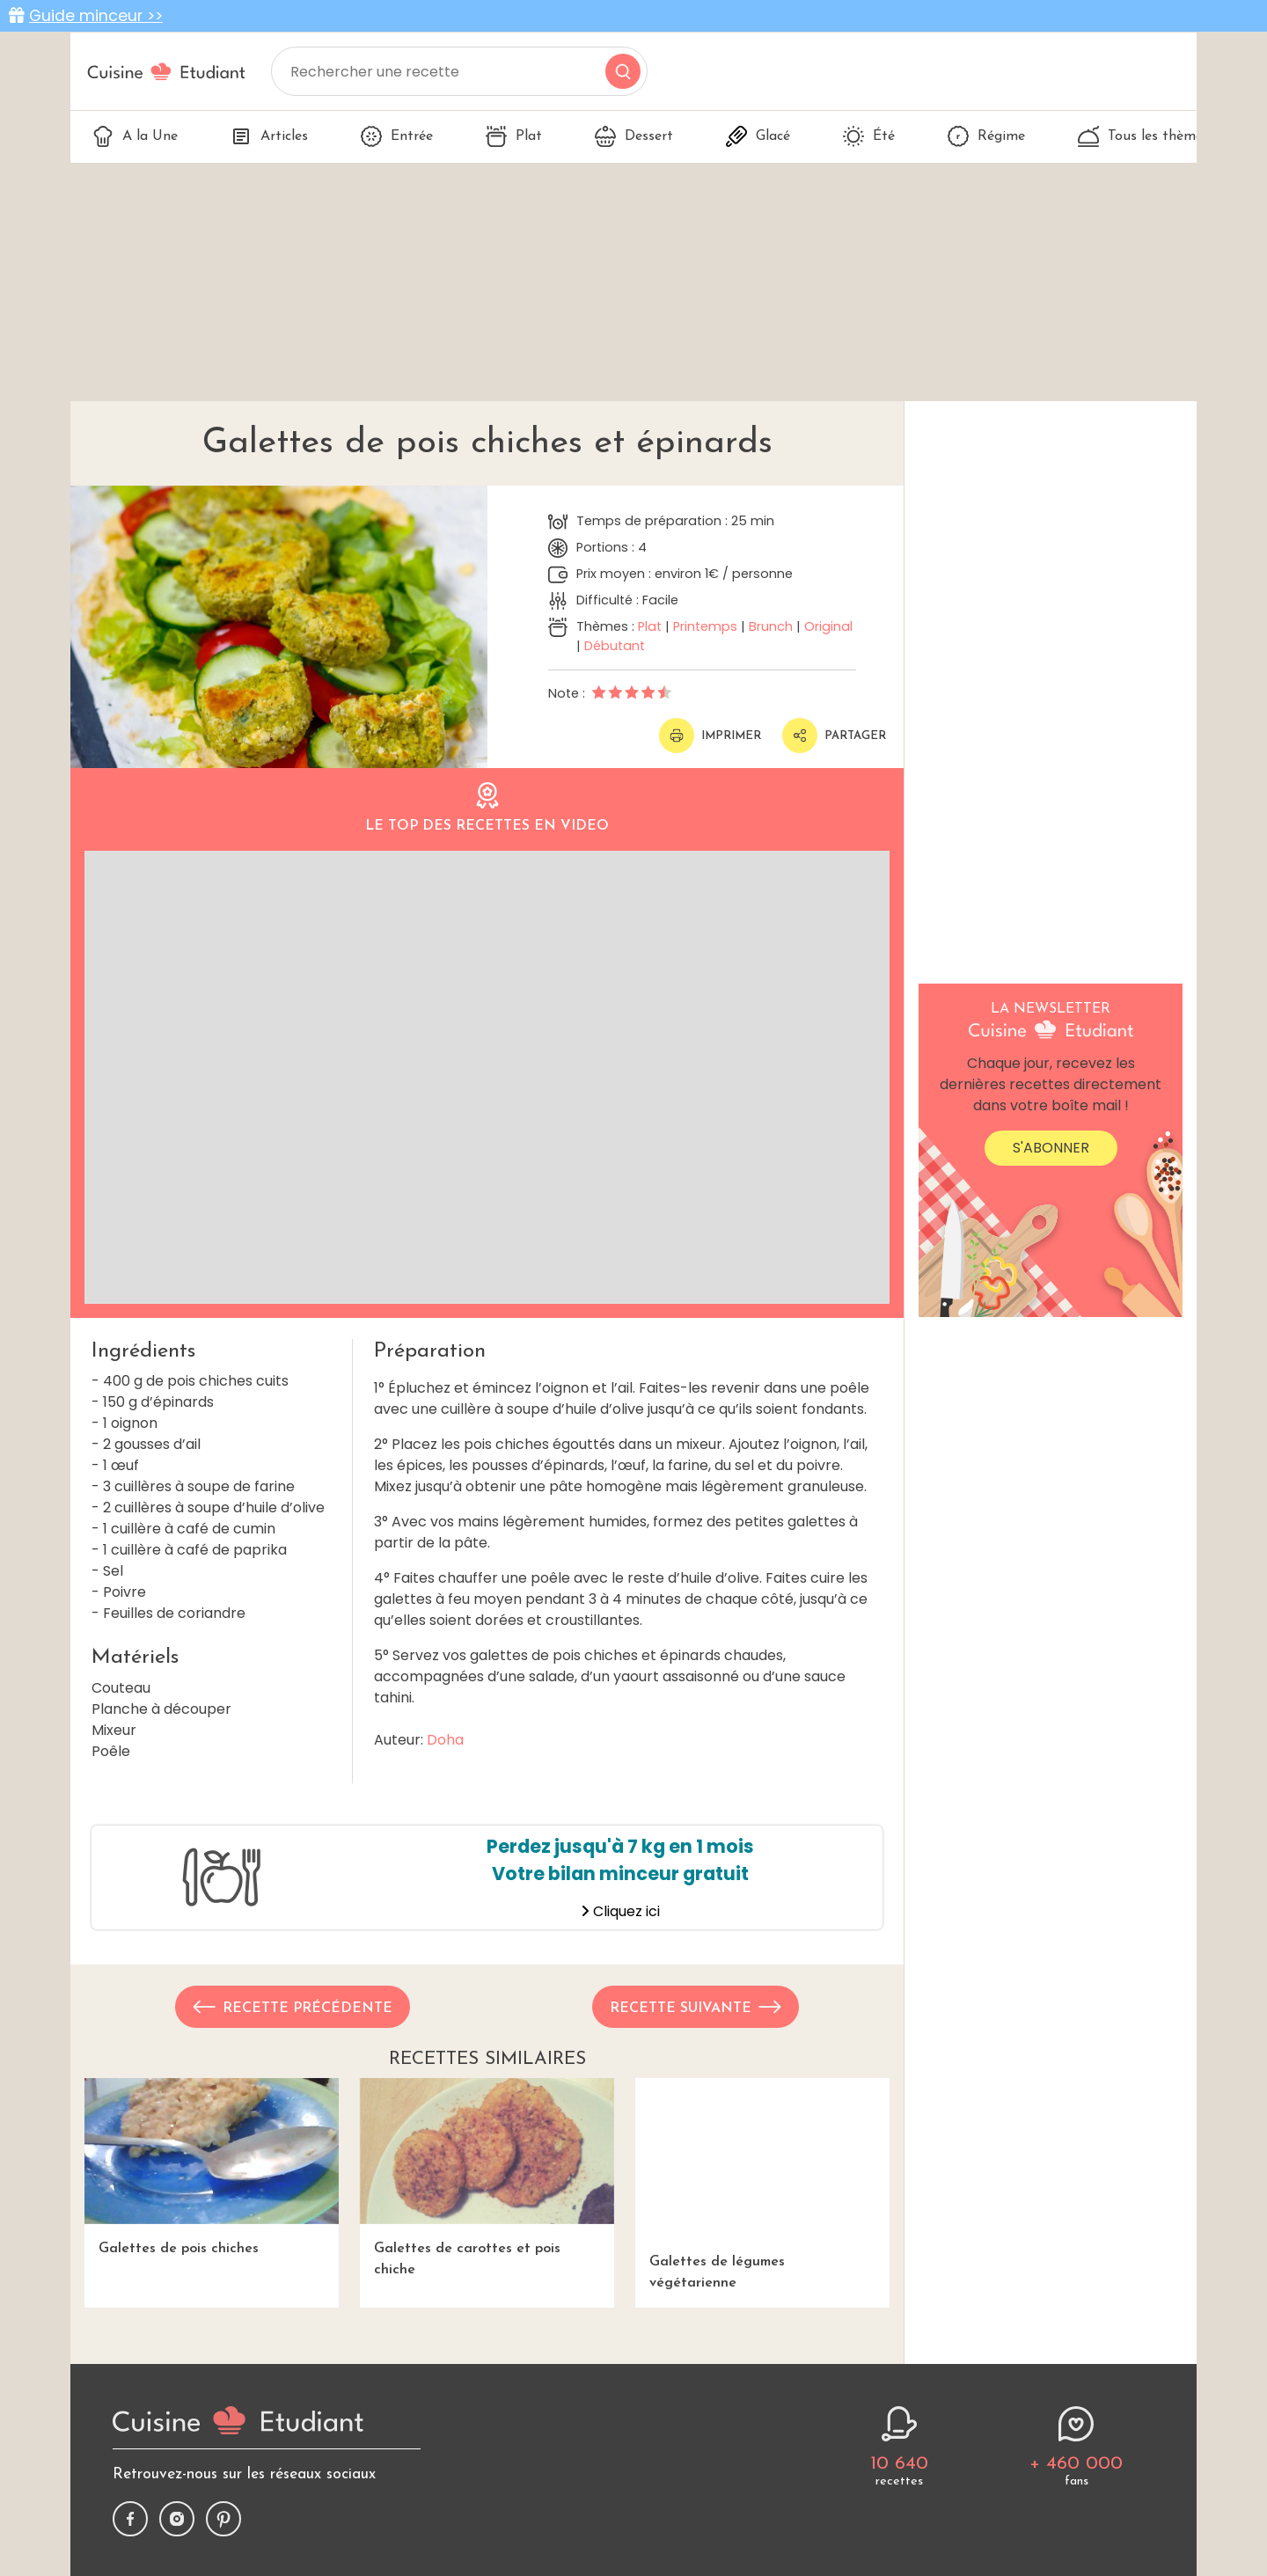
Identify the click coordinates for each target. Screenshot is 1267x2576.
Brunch (771, 626)
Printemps (705, 626)
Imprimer (710, 735)
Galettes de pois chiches (211, 2166)
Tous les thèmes (1143, 136)
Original (828, 626)
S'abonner (1051, 1148)
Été (869, 136)
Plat (514, 136)
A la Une (135, 136)
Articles (269, 136)
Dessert (634, 136)
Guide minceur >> (96, 15)
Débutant (614, 646)
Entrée (397, 136)
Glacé (758, 136)
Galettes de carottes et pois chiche (487, 2177)
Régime (986, 136)
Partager (834, 735)
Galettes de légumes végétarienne (762, 2184)
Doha (445, 1740)
